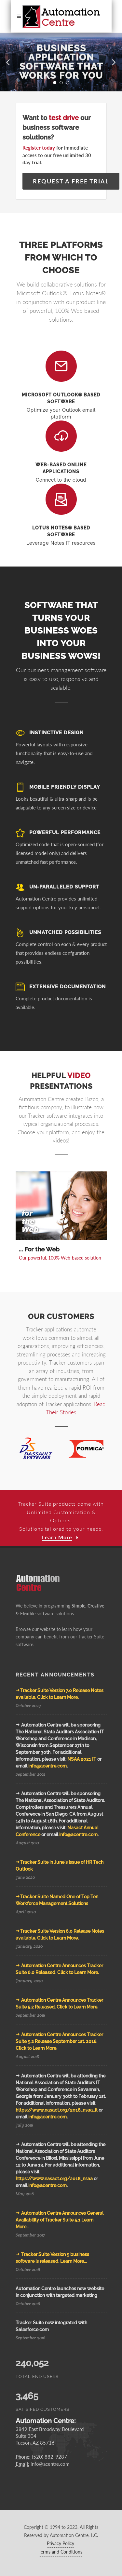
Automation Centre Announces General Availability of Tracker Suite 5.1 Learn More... (59, 2219)
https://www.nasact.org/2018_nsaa (54, 2178)
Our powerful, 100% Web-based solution (60, 1258)
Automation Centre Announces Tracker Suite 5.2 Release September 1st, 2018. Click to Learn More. (59, 2041)
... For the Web (39, 1249)
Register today (38, 148)
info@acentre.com (47, 1765)
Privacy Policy (60, 2543)
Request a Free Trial (71, 181)
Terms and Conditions (60, 2552)
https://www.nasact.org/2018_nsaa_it (57, 2110)
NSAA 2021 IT (81, 1759)
